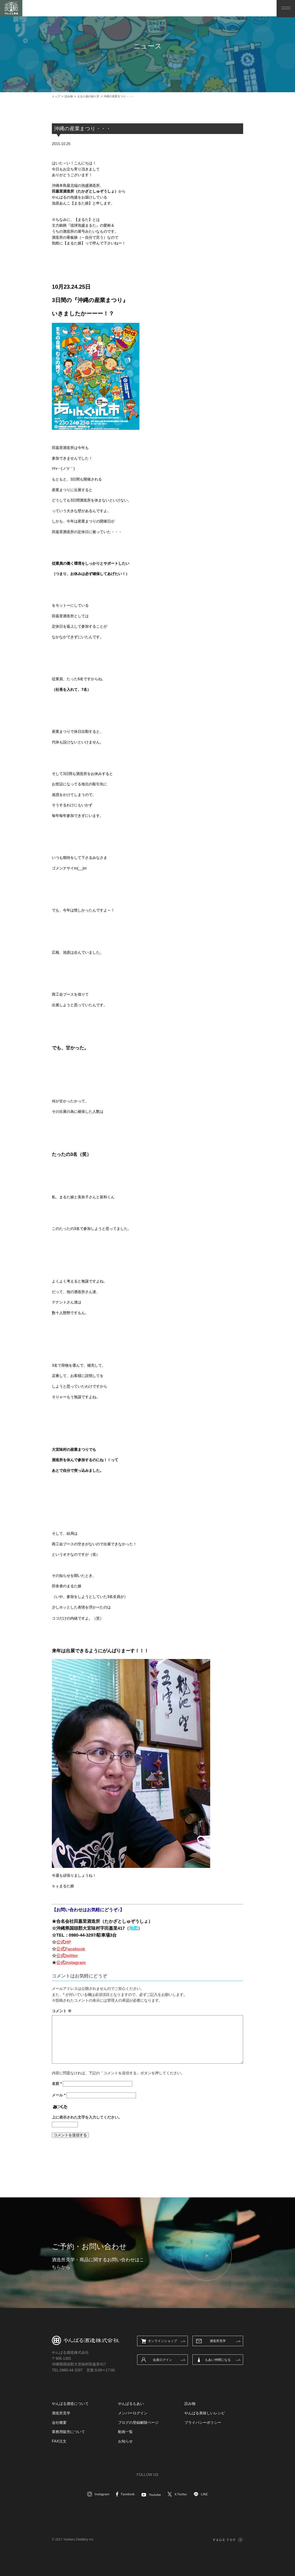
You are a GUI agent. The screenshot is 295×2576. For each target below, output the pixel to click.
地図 (97, 1928)
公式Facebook (35, 1949)
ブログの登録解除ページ (126, 2423)
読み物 (201, 2404)
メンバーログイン (121, 2413)
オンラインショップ (198, 2341)
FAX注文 (23, 2441)
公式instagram (35, 1962)
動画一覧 (113, 2432)
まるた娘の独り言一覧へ (142, 2158)
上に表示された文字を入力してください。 (51, 2117)
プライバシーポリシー (214, 2423)
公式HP (28, 1942)
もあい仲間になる (253, 2360)
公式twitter (31, 1955)
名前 (21, 2084)
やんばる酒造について (34, 2404)
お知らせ (113, 2441)
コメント (25, 2011)
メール (23, 2095)
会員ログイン (198, 2360)
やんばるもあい (119, 2404)
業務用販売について (32, 2432)
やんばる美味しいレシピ (216, 2413)
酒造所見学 (253, 2341)
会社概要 (23, 2423)
